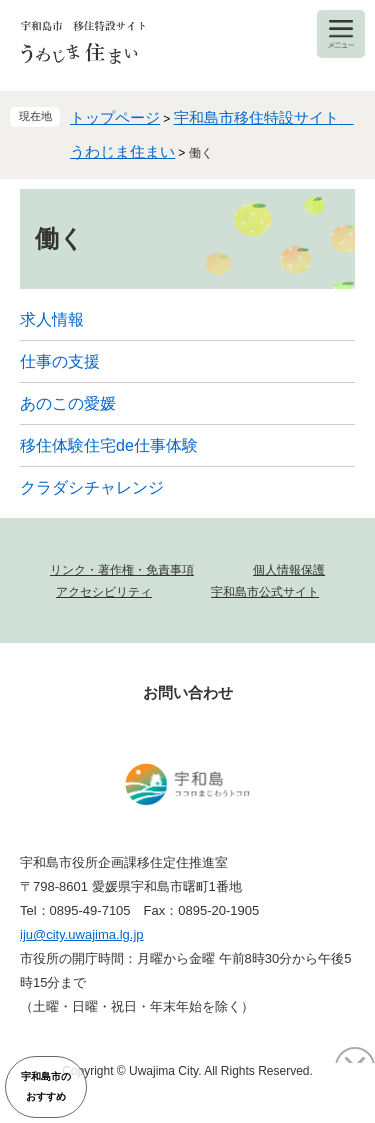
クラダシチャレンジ (92, 487)
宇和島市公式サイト (265, 592)
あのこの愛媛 (68, 403)
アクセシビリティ (104, 592)
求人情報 (52, 319)
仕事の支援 (60, 361)
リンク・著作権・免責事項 (122, 570)
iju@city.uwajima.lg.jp (82, 934)
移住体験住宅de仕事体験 (109, 445)
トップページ (115, 117)
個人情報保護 (289, 570)
